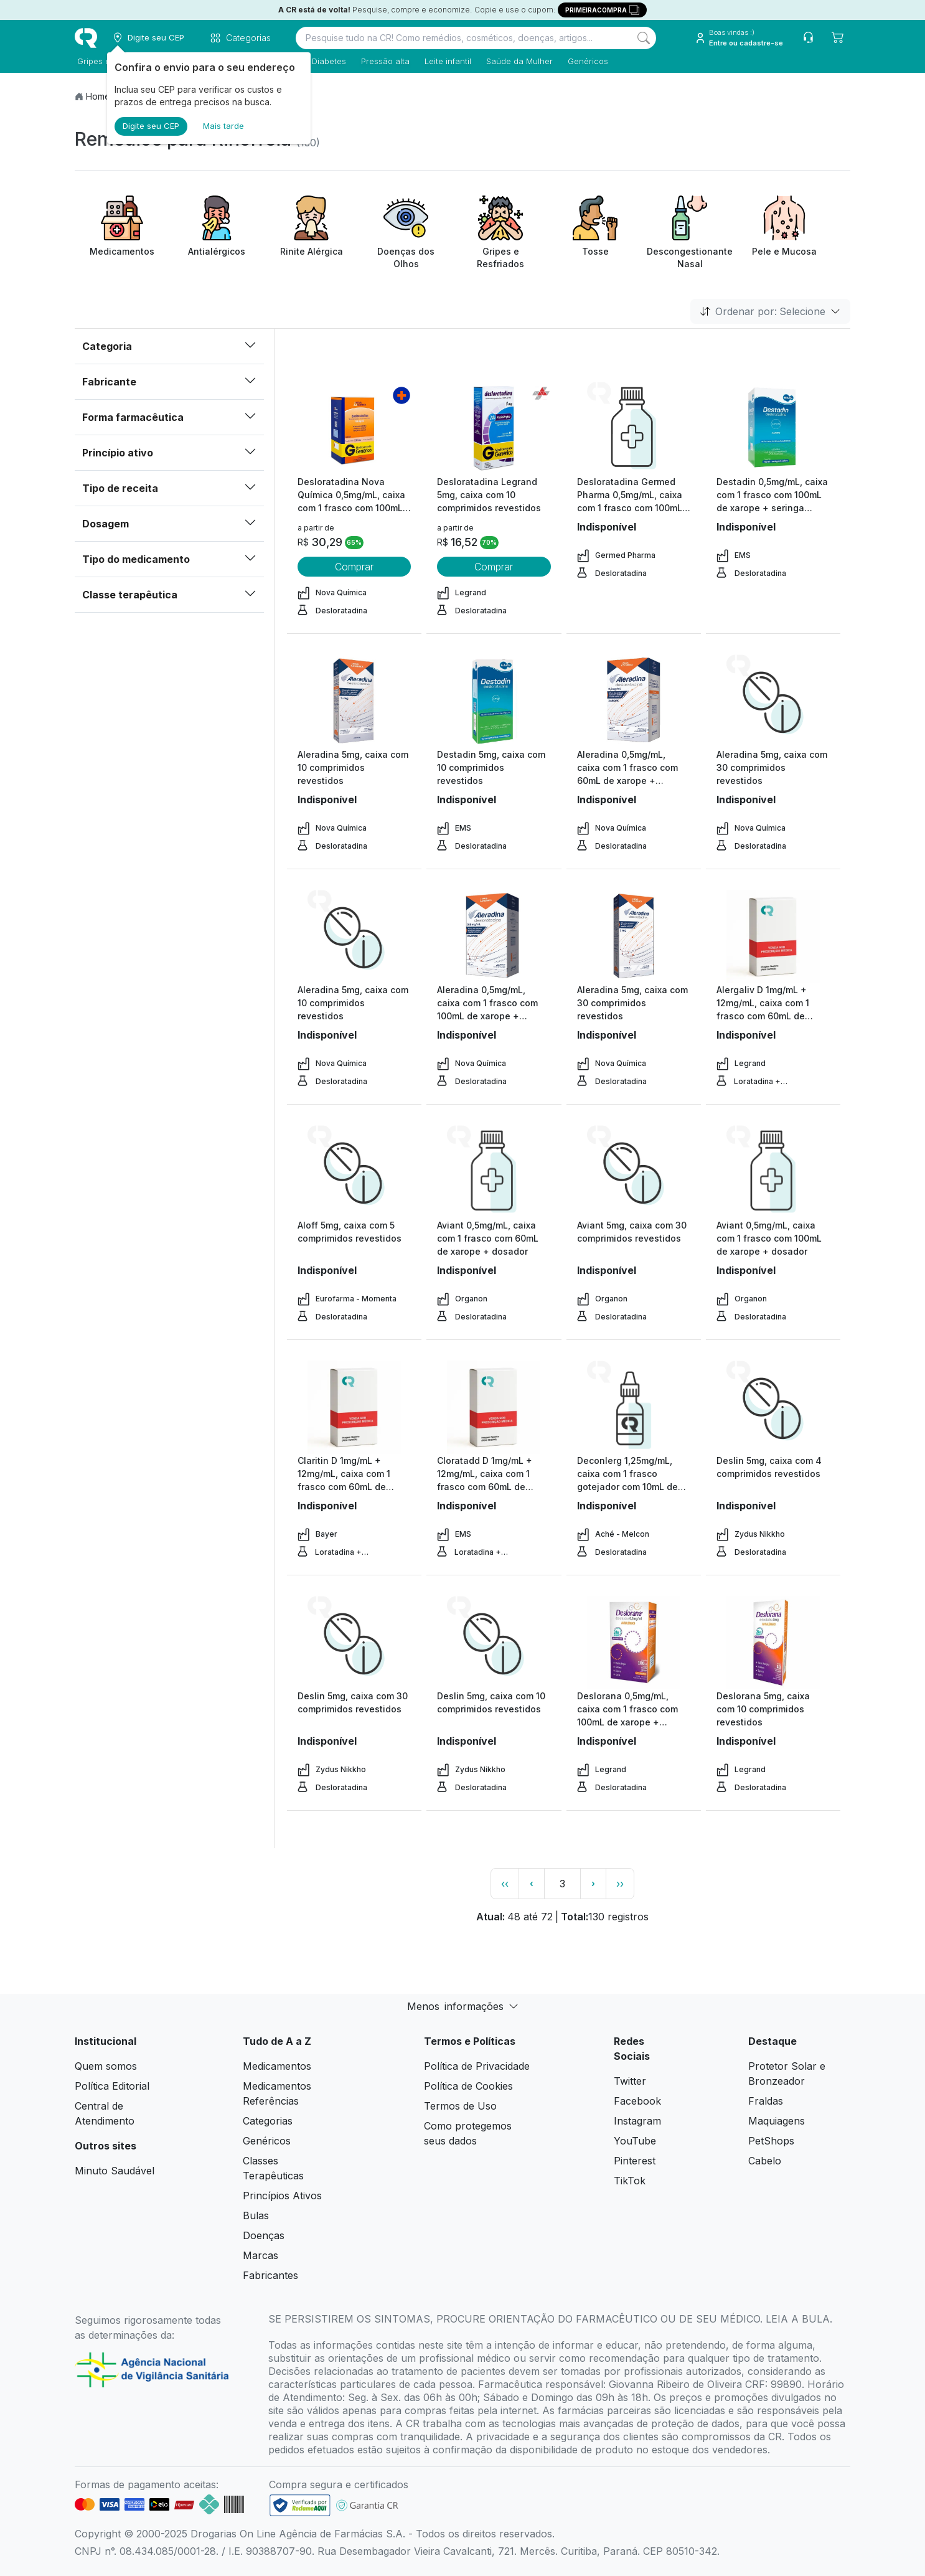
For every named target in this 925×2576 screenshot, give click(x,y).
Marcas (260, 2255)
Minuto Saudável (114, 2170)
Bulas (256, 2215)
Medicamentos (277, 2066)
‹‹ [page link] (505, 1883)
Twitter (630, 2081)
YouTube (635, 2141)
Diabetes (326, 61)
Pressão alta (383, 61)
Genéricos (585, 61)
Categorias (268, 2121)
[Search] (643, 38)
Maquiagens (776, 2121)
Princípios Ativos (282, 2195)
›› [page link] (620, 1883)
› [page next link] (593, 1883)
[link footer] (300, 2505)
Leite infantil (445, 61)
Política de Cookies (468, 2086)
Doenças (263, 2235)
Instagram (637, 2121)
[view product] (354, 428)
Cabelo (764, 2160)
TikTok (630, 2180)
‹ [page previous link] (531, 1883)
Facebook (637, 2101)
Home (98, 96)
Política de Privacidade (477, 2066)
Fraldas (765, 2101)
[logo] (86, 38)
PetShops (771, 2141)
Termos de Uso (460, 2106)
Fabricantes (270, 2275)
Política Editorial (112, 2086)
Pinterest (634, 2160)
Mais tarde (223, 126)
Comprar (354, 566)
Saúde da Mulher (517, 61)
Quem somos (106, 2066)
